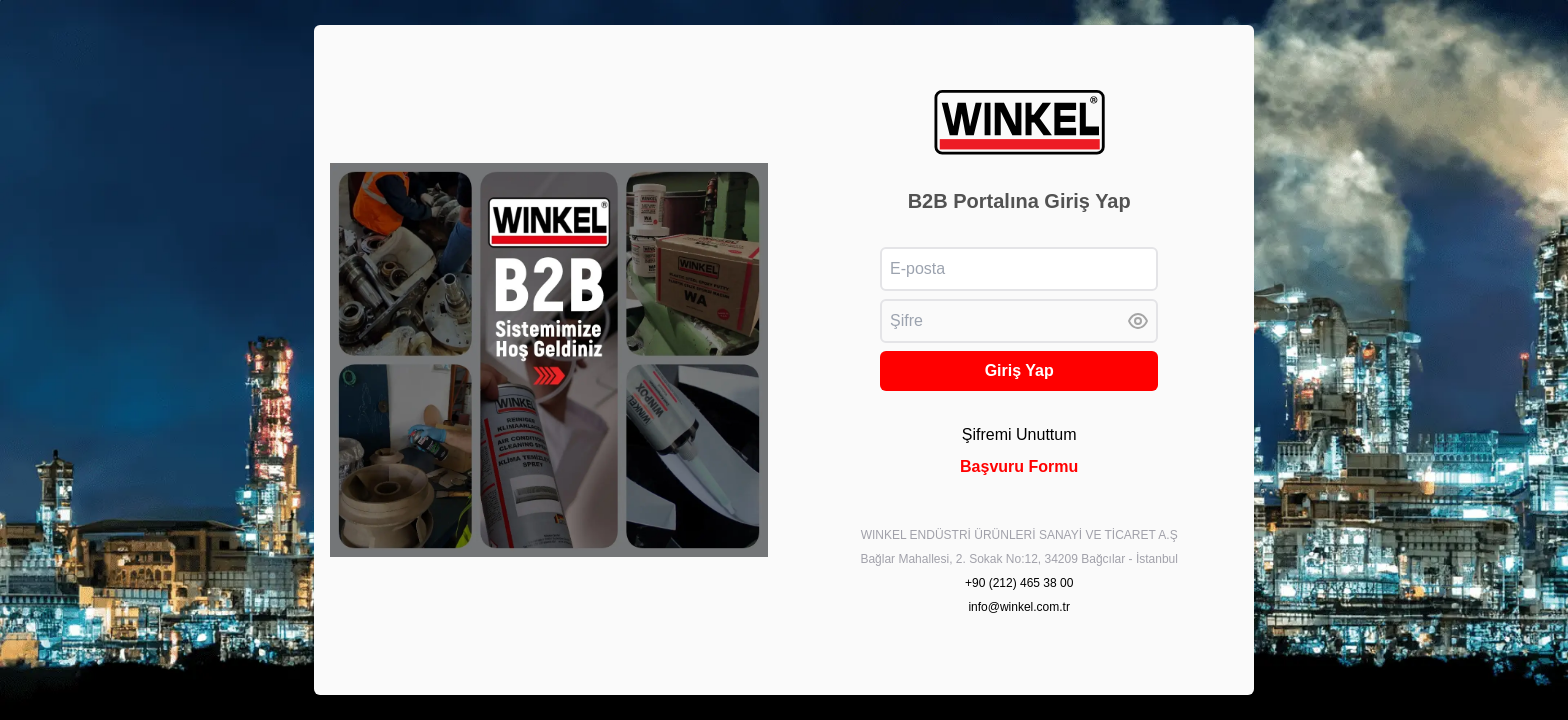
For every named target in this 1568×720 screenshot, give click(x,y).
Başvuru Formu (1019, 466)
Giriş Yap (1019, 370)
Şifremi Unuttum (1019, 434)
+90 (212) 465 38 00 (1019, 583)
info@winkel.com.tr (1019, 607)
